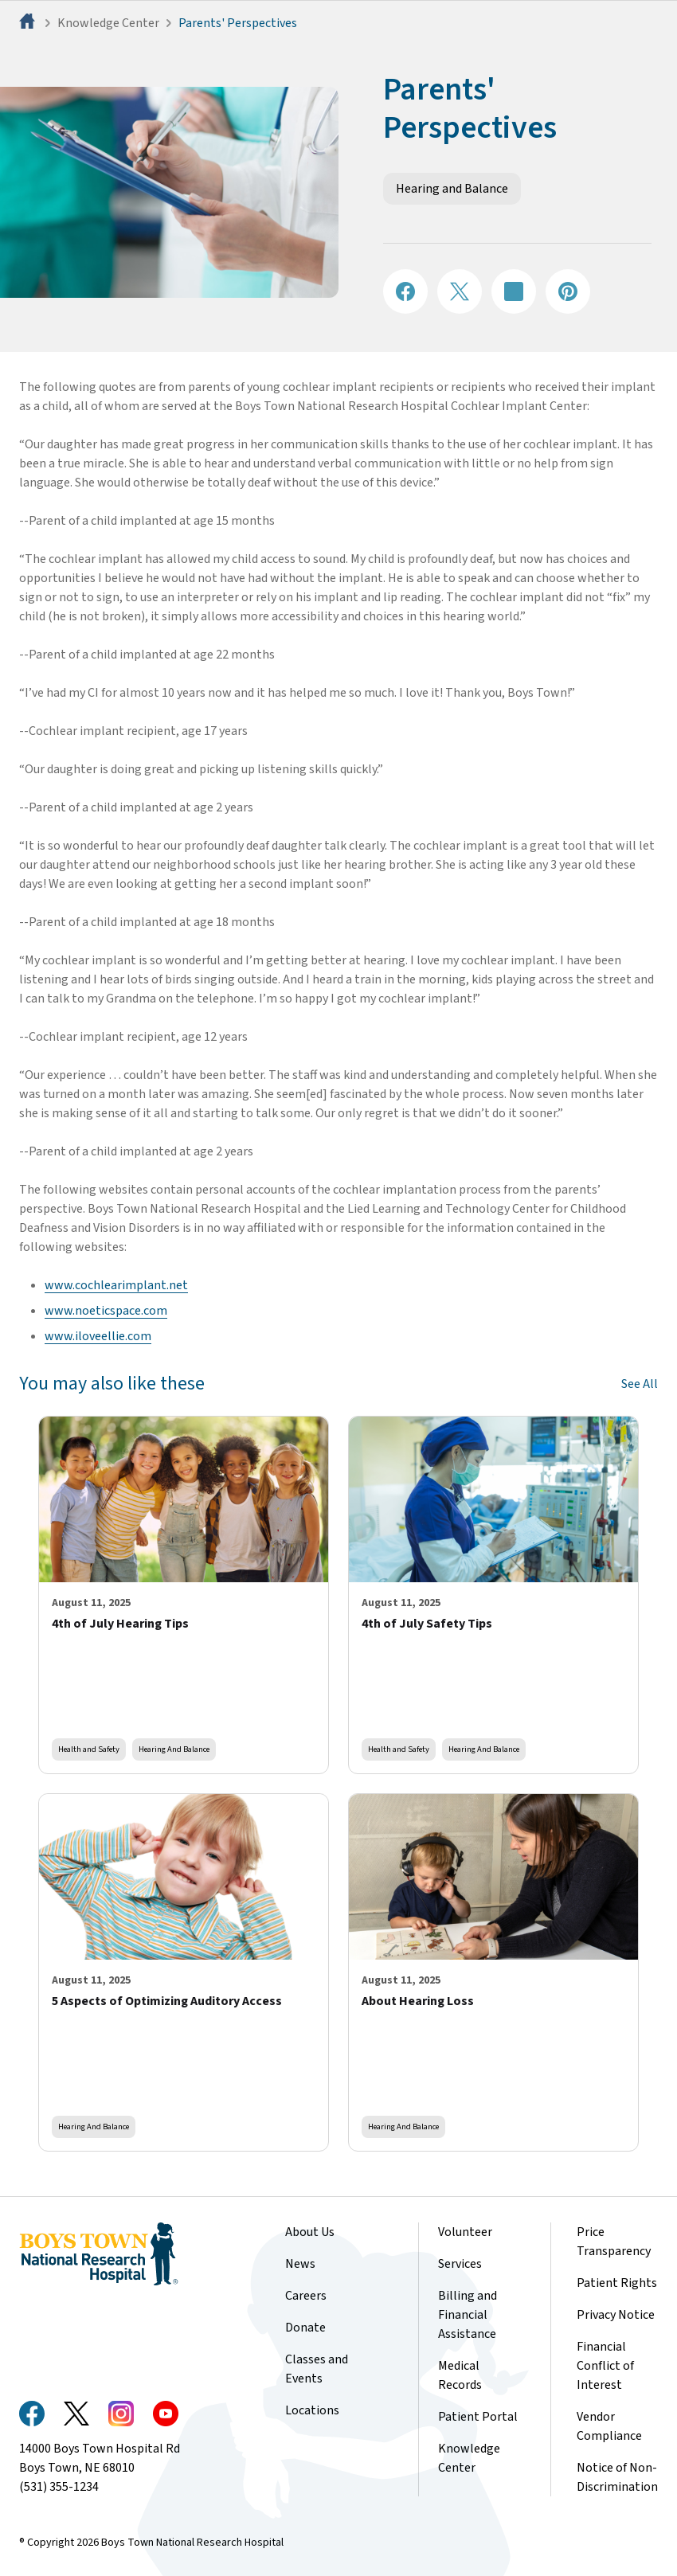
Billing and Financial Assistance (467, 2315)
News (300, 2264)
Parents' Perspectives (237, 23)
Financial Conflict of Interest (605, 2366)
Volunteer (465, 2232)
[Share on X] (459, 291)
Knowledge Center (108, 23)
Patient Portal (478, 2417)
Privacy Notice (616, 2315)
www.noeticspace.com (106, 1310)
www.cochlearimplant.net (116, 1285)
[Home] (28, 23)
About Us (310, 2232)
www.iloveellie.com (98, 1336)
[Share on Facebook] (405, 291)
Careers (306, 2295)
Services (460, 2264)
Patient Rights (617, 2283)
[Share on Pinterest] (568, 291)
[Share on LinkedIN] (513, 291)
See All (639, 1384)
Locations (312, 2410)
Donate (305, 2327)
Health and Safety (88, 1749)
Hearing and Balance (452, 188)
